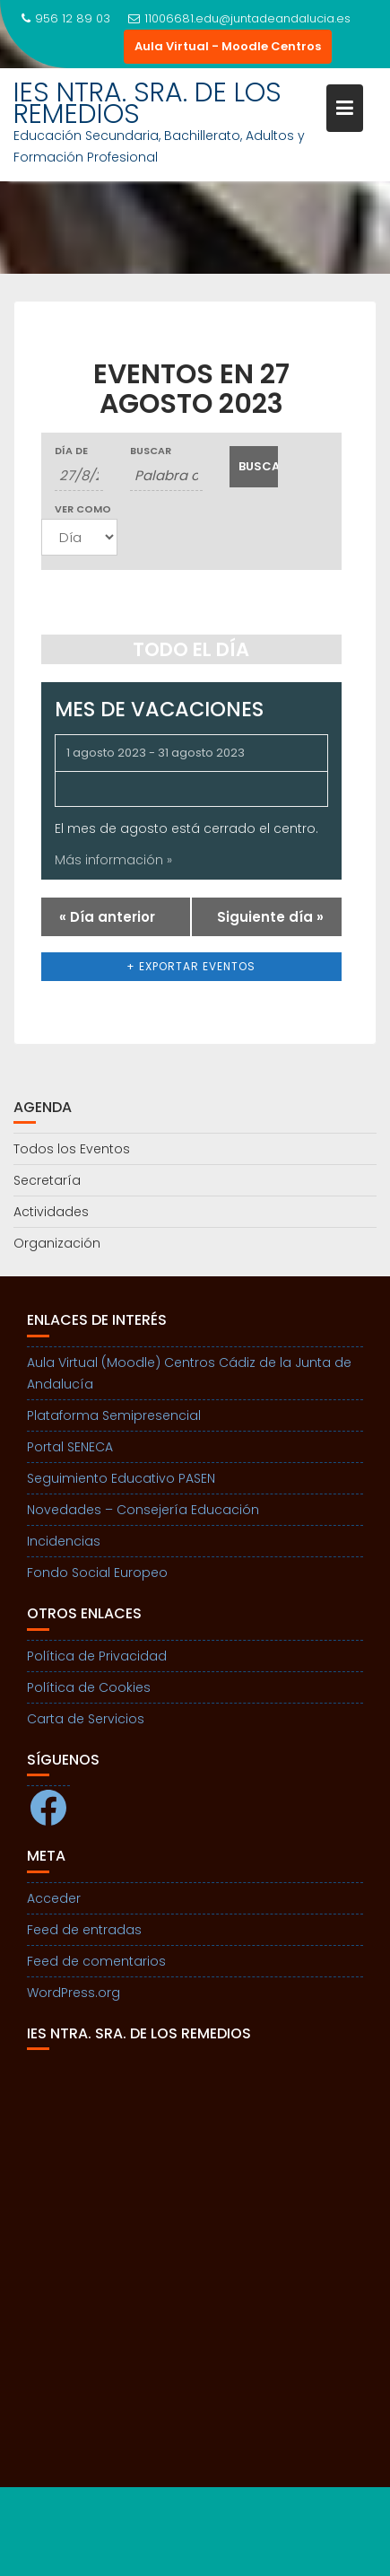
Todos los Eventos (71, 1149)
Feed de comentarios (96, 1961)
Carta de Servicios (85, 1719)
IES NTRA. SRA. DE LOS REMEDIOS (147, 103)
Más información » (113, 860)
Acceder (54, 1898)
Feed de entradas (84, 1930)
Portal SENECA (70, 1447)
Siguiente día (270, 916)
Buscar (150, 451)
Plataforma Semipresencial (114, 1415)
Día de (71, 451)
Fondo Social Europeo (97, 1573)
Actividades (51, 1212)
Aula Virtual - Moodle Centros (227, 46)
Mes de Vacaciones (159, 709)
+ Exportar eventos (191, 966)
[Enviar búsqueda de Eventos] (254, 466)
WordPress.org (73, 1993)
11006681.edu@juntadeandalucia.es (239, 18)
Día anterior (107, 916)
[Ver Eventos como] (79, 537)
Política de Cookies (89, 1687)
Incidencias (63, 1541)
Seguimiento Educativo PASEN (121, 1478)
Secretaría (47, 1180)
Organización (56, 1243)
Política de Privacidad (97, 1656)
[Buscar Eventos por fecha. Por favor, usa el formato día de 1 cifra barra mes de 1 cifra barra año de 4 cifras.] (79, 475)
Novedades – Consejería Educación (143, 1510)
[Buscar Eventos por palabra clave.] (167, 475)
